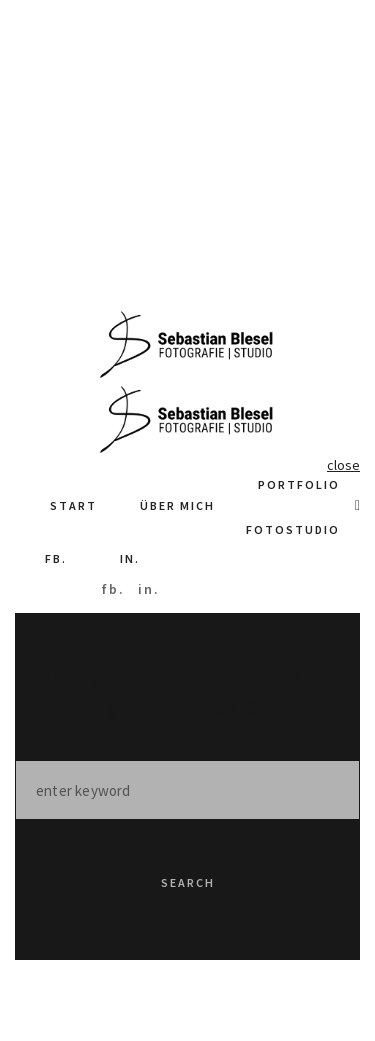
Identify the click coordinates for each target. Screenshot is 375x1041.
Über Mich (177, 505)
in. (130, 558)
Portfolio (299, 484)
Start (73, 505)
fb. (56, 558)
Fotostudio (293, 529)
